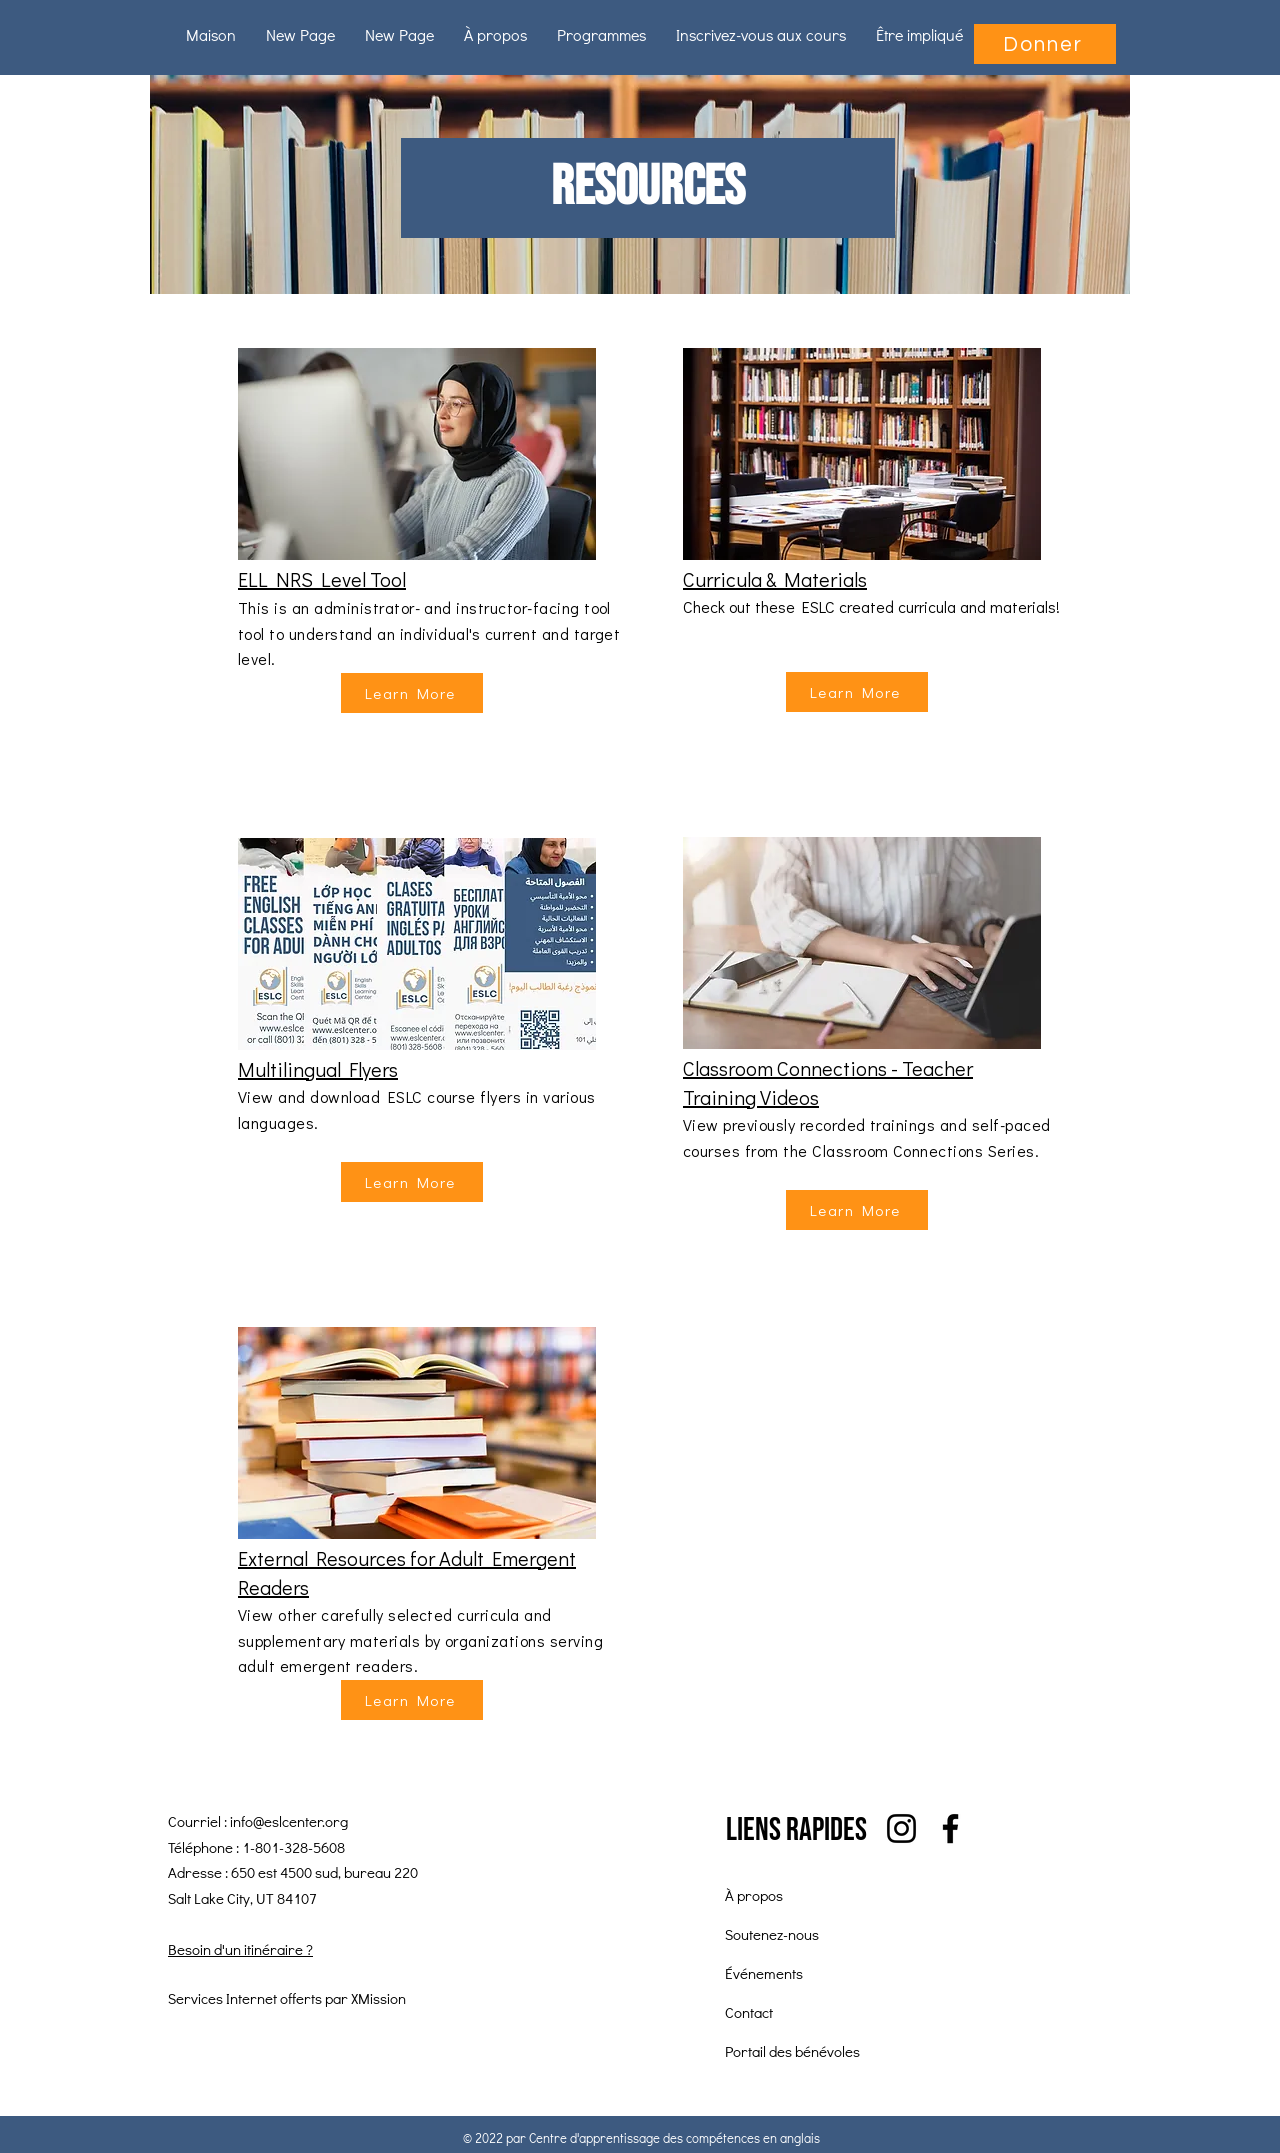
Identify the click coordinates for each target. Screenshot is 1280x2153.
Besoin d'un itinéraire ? (240, 1949)
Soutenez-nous (772, 1934)
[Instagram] (901, 1828)
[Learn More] (412, 693)
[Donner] (1045, 44)
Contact (749, 2012)
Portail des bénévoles (792, 2051)
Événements (764, 1973)
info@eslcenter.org (289, 1821)
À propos (754, 1895)
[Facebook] (950, 1828)
